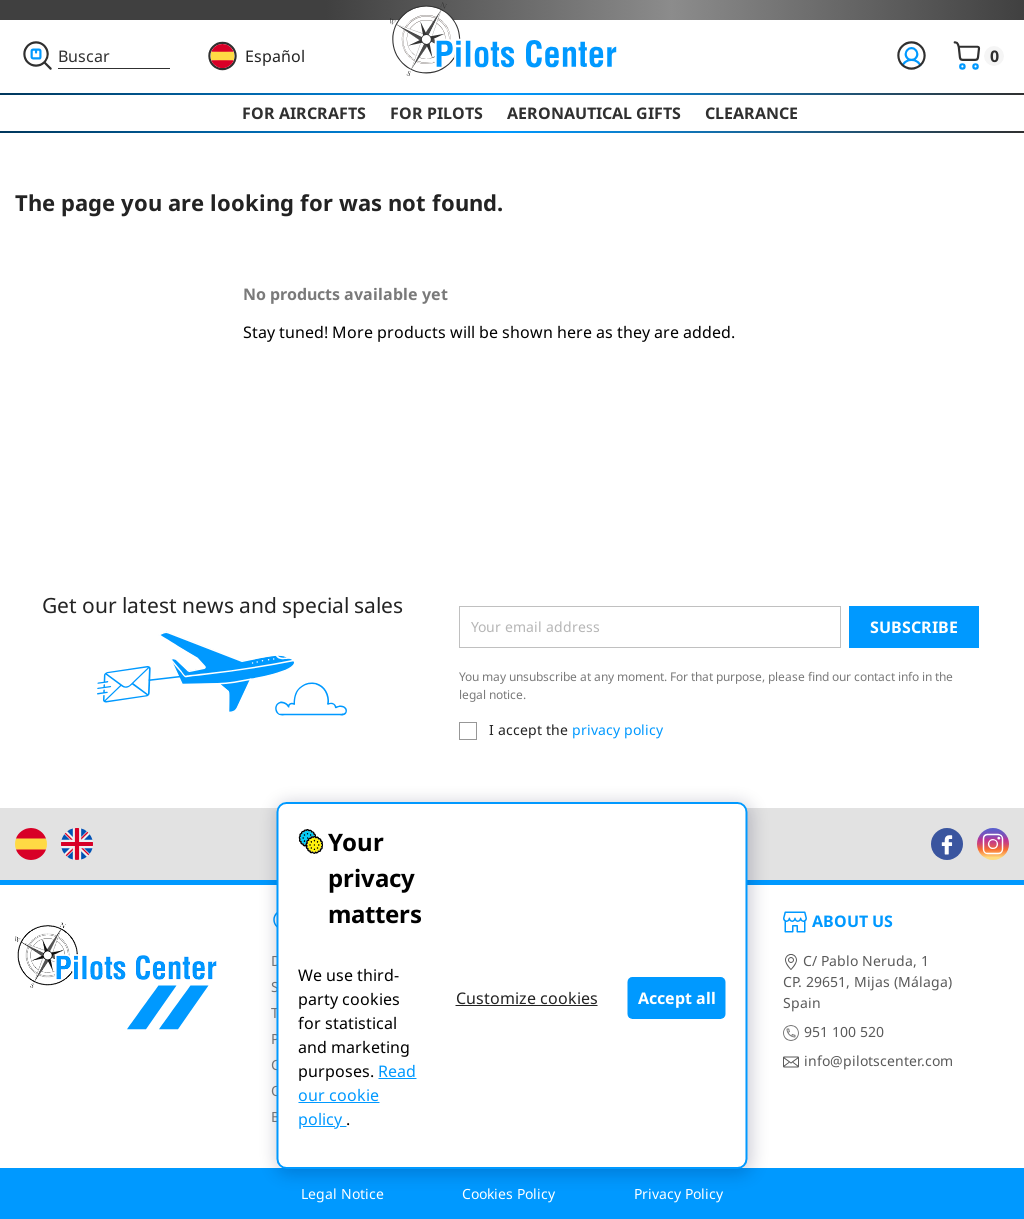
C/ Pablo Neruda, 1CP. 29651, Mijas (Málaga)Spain (867, 981)
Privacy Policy (678, 1193)
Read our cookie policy (357, 1095)
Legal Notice (342, 1193)
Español (275, 56)
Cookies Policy (508, 1193)
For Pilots (436, 113)
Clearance (751, 113)
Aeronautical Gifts (594, 113)
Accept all (677, 998)
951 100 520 (833, 1031)
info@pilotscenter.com (868, 1060)
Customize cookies (527, 998)
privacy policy (617, 729)
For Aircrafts (304, 113)
